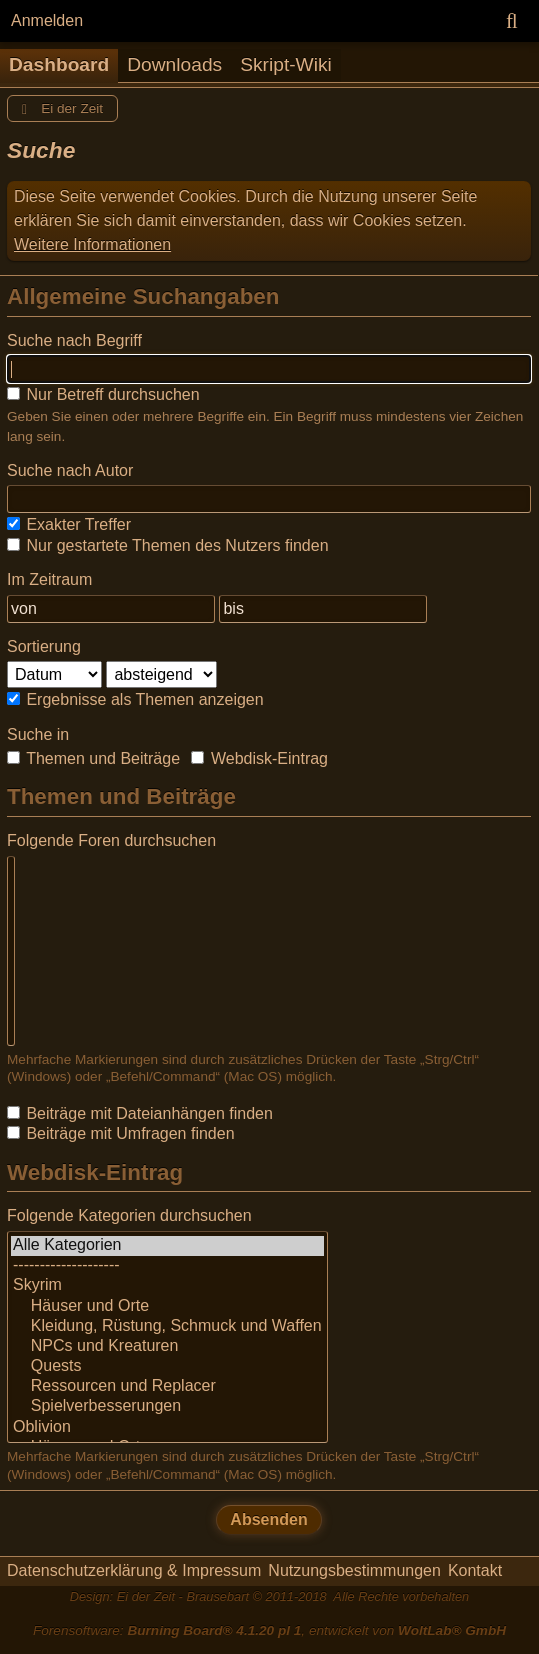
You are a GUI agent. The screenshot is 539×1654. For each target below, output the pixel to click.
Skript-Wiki (286, 64)
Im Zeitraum (49, 579)
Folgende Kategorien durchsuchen (129, 1215)
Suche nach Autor (70, 470)
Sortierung (44, 646)
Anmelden (47, 20)
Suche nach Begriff (74, 340)
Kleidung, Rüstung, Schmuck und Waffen (167, 1327)
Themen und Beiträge (93, 758)
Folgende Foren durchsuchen (111, 840)
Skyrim (167, 1286)
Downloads (174, 64)
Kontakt (475, 1570)
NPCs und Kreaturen (167, 1347)
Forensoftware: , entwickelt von (269, 1630)
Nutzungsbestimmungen (354, 1570)
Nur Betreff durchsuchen (103, 394)
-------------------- (167, 1266)
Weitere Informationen (92, 244)
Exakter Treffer (69, 524)
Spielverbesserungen (167, 1407)
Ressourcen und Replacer (167, 1387)
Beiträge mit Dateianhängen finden (140, 1113)
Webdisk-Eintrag (259, 758)
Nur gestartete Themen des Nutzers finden (168, 545)
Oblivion (167, 1428)
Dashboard (59, 64)
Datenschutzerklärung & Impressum (134, 1570)
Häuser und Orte (167, 1307)
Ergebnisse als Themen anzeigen (135, 699)
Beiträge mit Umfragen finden (121, 1133)
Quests (167, 1367)
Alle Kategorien (167, 1246)
